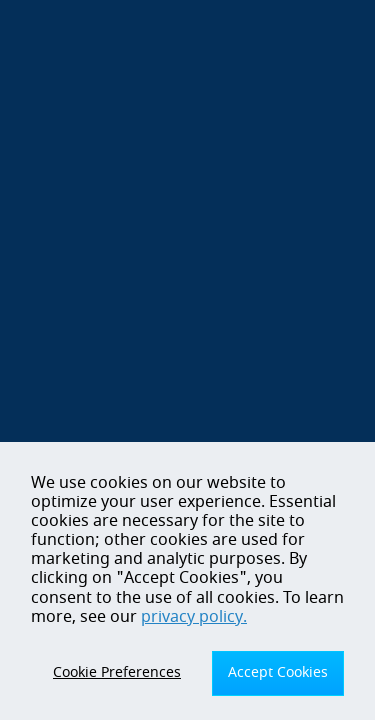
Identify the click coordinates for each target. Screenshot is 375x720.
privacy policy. (194, 617)
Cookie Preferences (117, 672)
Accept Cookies (278, 672)
